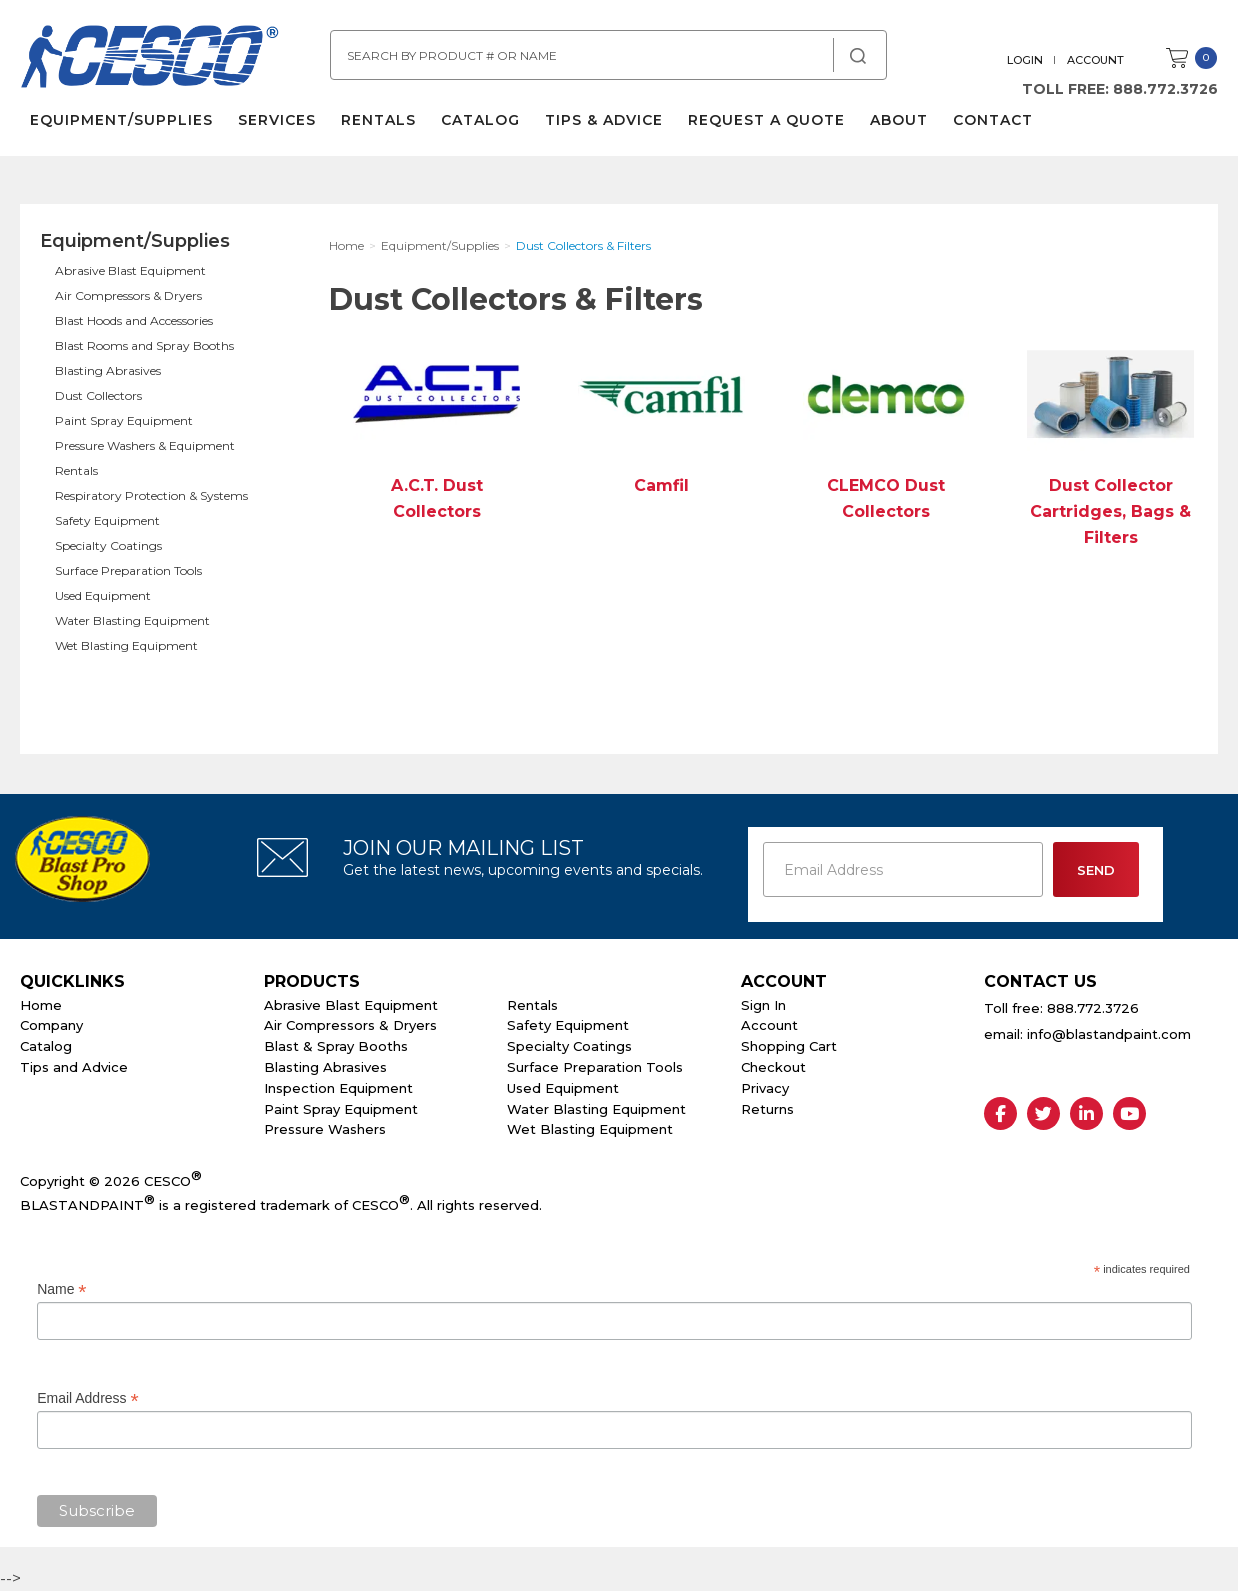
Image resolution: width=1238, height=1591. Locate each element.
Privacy (765, 1088)
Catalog (480, 120)
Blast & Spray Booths (336, 1046)
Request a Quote (766, 120)
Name (61, 1289)
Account (1095, 60)
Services (277, 120)
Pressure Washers (325, 1129)
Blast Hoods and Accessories (134, 320)
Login (1025, 60)
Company (51, 1025)
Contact (993, 120)
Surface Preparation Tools (128, 570)
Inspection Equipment (338, 1088)
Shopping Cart (789, 1046)
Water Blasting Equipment (132, 620)
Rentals (378, 120)
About (899, 120)
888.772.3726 (1165, 89)
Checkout (773, 1067)
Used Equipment (103, 595)
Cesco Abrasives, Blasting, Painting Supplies (150, 59)
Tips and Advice (74, 1067)
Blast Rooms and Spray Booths (144, 345)
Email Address (88, 1398)
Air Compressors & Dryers (128, 295)
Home (41, 1005)
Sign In (763, 1005)
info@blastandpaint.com (1109, 1034)
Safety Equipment (107, 520)
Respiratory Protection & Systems (151, 495)
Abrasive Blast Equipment (130, 270)
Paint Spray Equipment (124, 420)
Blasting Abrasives (108, 370)
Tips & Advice (604, 120)
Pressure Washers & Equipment (145, 445)
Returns (767, 1109)
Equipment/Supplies (121, 120)
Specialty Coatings (108, 545)
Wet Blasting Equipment (126, 645)
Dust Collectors (98, 395)
